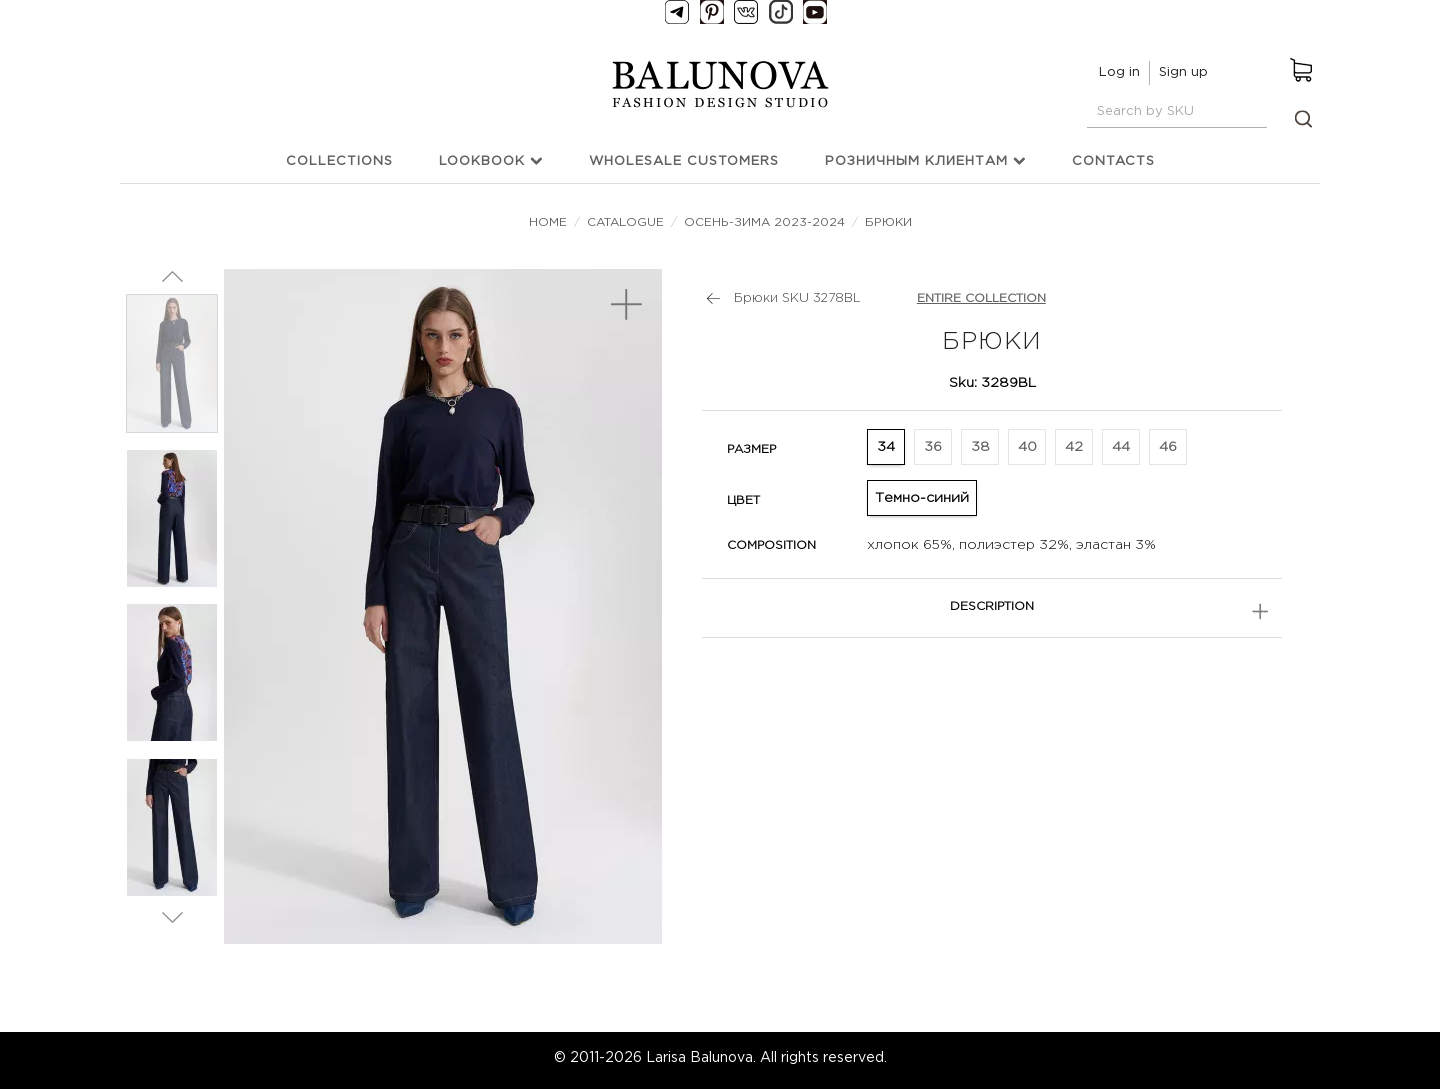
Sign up (1183, 72)
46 (1168, 447)
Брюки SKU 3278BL (797, 298)
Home (550, 222)
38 (980, 447)
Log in (1119, 72)
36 (933, 447)
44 (1121, 447)
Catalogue (625, 222)
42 (1074, 447)
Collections (339, 161)
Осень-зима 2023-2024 (764, 222)
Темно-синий (922, 498)
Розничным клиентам (925, 160)
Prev (172, 276)
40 (1027, 447)
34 (886, 447)
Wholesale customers (684, 161)
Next (172, 916)
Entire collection (981, 298)
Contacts (1113, 161)
